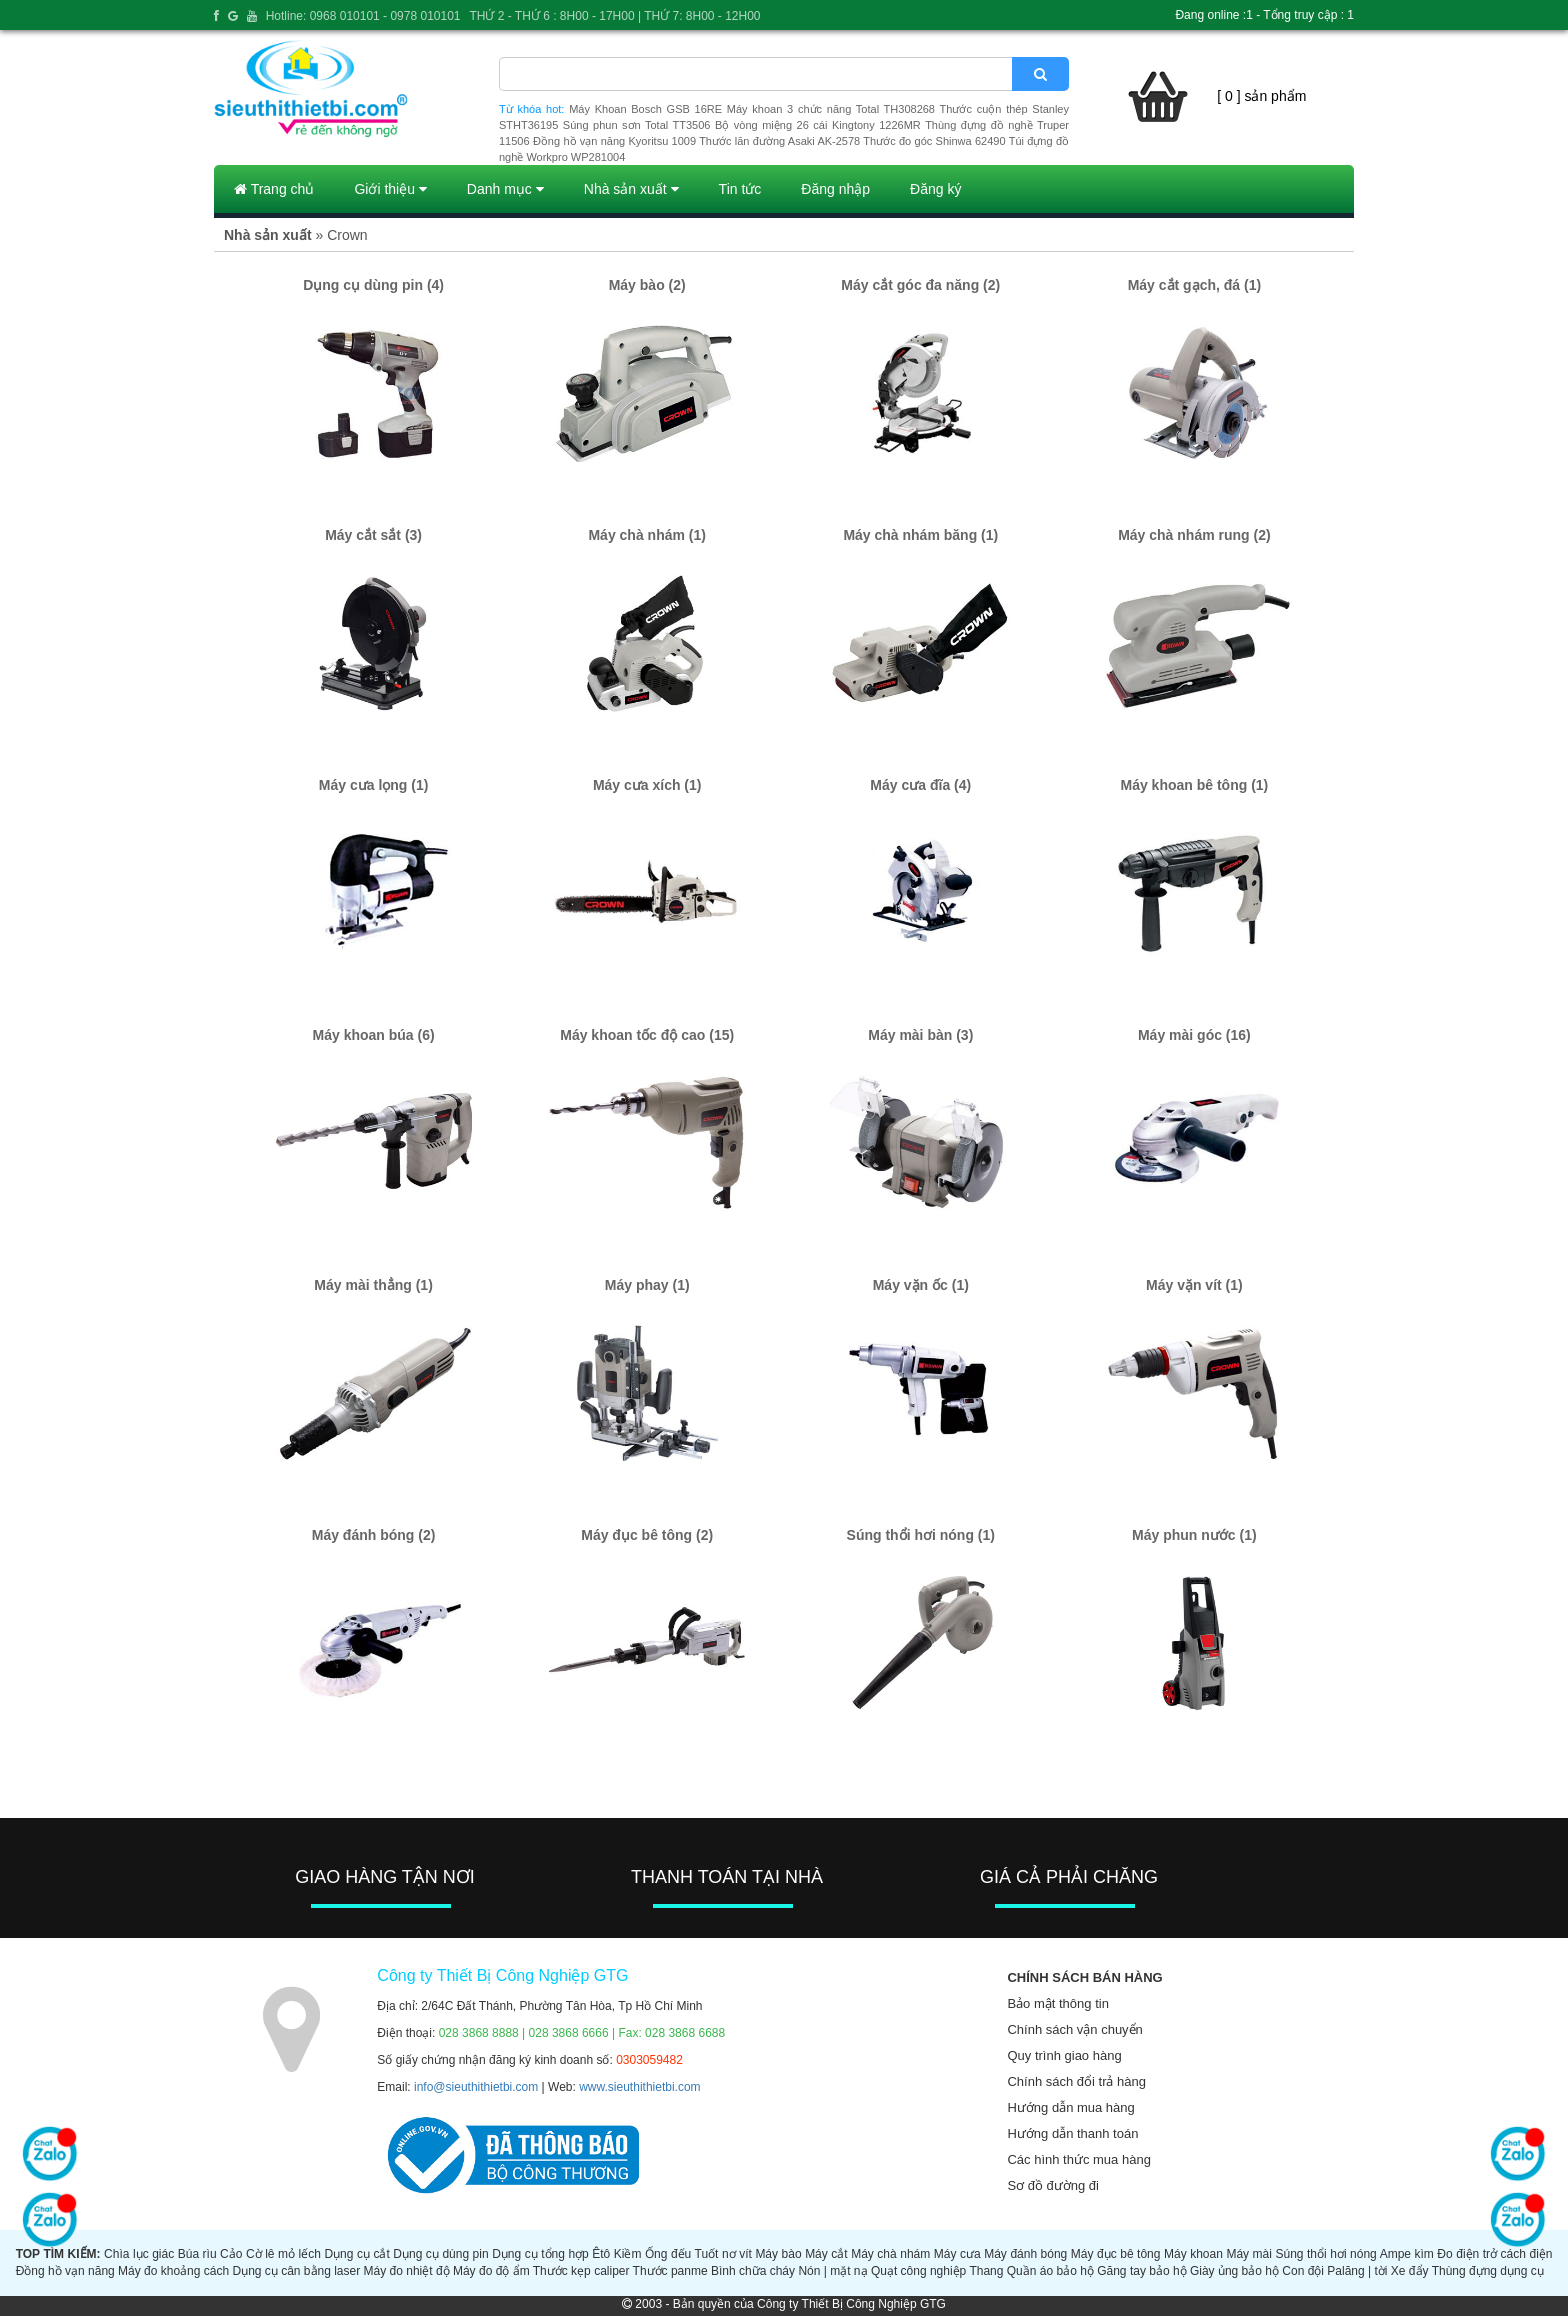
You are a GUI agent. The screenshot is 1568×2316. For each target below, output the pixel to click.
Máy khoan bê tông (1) (1194, 785)
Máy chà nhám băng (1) (920, 535)
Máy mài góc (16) (1194, 1035)
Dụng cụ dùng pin (440, 2254)
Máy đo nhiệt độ (407, 2271)
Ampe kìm (1407, 2254)
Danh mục (505, 189)
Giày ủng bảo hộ (1234, 2271)
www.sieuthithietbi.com (639, 2087)
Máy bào (778, 2254)
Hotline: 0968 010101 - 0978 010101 (363, 16)
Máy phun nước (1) (1194, 1535)
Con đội (1303, 2271)
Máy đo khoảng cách (173, 2271)
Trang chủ (274, 189)
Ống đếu (668, 2254)
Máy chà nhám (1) (646, 535)
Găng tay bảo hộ (1141, 2271)
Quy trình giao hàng (1064, 2055)
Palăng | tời (1357, 2271)
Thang (986, 2271)
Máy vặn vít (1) (1194, 1285)
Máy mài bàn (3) (920, 1035)
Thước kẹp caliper (581, 2271)
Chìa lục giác (139, 2254)
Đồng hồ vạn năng (65, 2271)
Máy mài (1249, 2254)
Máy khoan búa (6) (374, 1035)
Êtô (601, 2254)
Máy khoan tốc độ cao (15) (647, 1035)
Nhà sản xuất (631, 189)
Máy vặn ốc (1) (921, 1285)
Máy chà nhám (890, 2254)
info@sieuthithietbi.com (476, 2087)
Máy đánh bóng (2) (374, 1535)
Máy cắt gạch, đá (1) (1194, 285)
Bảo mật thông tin (1057, 2003)
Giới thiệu (390, 189)
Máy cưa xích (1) (647, 785)
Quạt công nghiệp (918, 2271)
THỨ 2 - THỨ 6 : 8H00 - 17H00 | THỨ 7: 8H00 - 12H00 (614, 16)
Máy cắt (826, 2254)
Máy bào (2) (647, 285)
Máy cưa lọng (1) (374, 785)
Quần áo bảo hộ (1050, 2271)
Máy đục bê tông (1116, 2254)
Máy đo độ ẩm (491, 2271)
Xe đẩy (1410, 2271)
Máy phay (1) (647, 1285)
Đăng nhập (835, 189)
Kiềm (628, 2254)
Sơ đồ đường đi (1053, 2185)
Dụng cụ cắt (356, 2254)
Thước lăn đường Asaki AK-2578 (779, 141)
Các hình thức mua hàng (1078, 2159)
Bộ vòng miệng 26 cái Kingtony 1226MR (818, 125)
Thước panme (670, 2271)
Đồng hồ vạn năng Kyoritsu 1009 (614, 141)
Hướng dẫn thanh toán (1072, 2133)
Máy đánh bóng (1025, 2254)
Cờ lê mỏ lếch (283, 2254)
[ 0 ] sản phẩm (1261, 96)
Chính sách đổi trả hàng (1076, 2081)
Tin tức (740, 189)
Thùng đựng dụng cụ (1488, 2271)
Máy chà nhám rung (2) (1194, 535)
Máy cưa (957, 2254)
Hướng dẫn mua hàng (1070, 2107)
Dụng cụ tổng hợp (540, 2254)
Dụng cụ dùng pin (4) (373, 285)
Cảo (231, 2254)
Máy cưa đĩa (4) (920, 785)
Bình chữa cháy (753, 2271)
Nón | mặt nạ (832, 2271)
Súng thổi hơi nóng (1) (921, 1535)
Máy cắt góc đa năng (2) (920, 285)
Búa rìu (197, 2254)
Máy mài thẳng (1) (373, 1285)
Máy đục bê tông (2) (647, 1535)
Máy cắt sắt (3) (373, 535)
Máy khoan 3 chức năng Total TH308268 (831, 109)
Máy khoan (1193, 2254)
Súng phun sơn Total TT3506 (637, 125)
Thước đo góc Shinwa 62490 (934, 141)
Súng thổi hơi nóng (1325, 2254)
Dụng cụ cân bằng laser (296, 2271)
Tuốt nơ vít (723, 2254)
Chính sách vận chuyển (1074, 2029)
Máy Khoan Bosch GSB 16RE (645, 109)
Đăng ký (935, 189)
